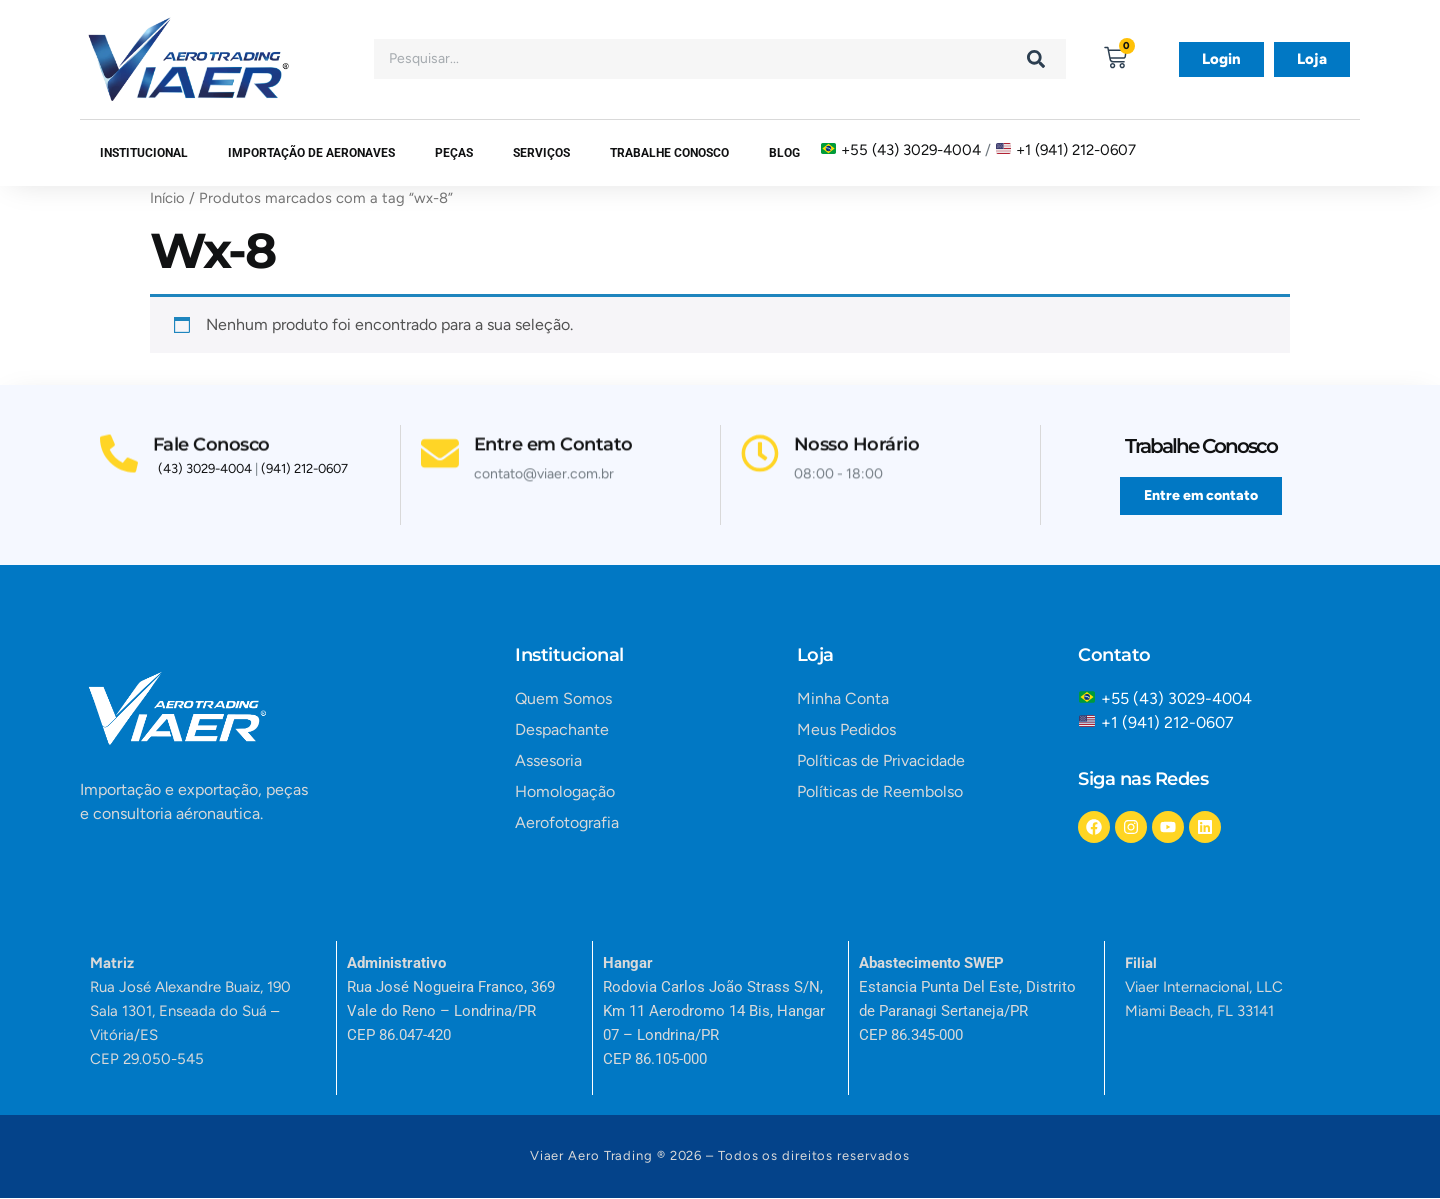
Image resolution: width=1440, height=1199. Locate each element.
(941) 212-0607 (304, 470)
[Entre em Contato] (441, 450)
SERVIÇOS (541, 153)
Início (167, 198)
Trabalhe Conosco (669, 153)
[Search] (1036, 59)
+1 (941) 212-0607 (1076, 150)
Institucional (144, 153)
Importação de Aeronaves (311, 153)
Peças (454, 153)
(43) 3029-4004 (205, 470)
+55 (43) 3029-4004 (911, 150)
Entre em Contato (555, 440)
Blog (784, 153)
